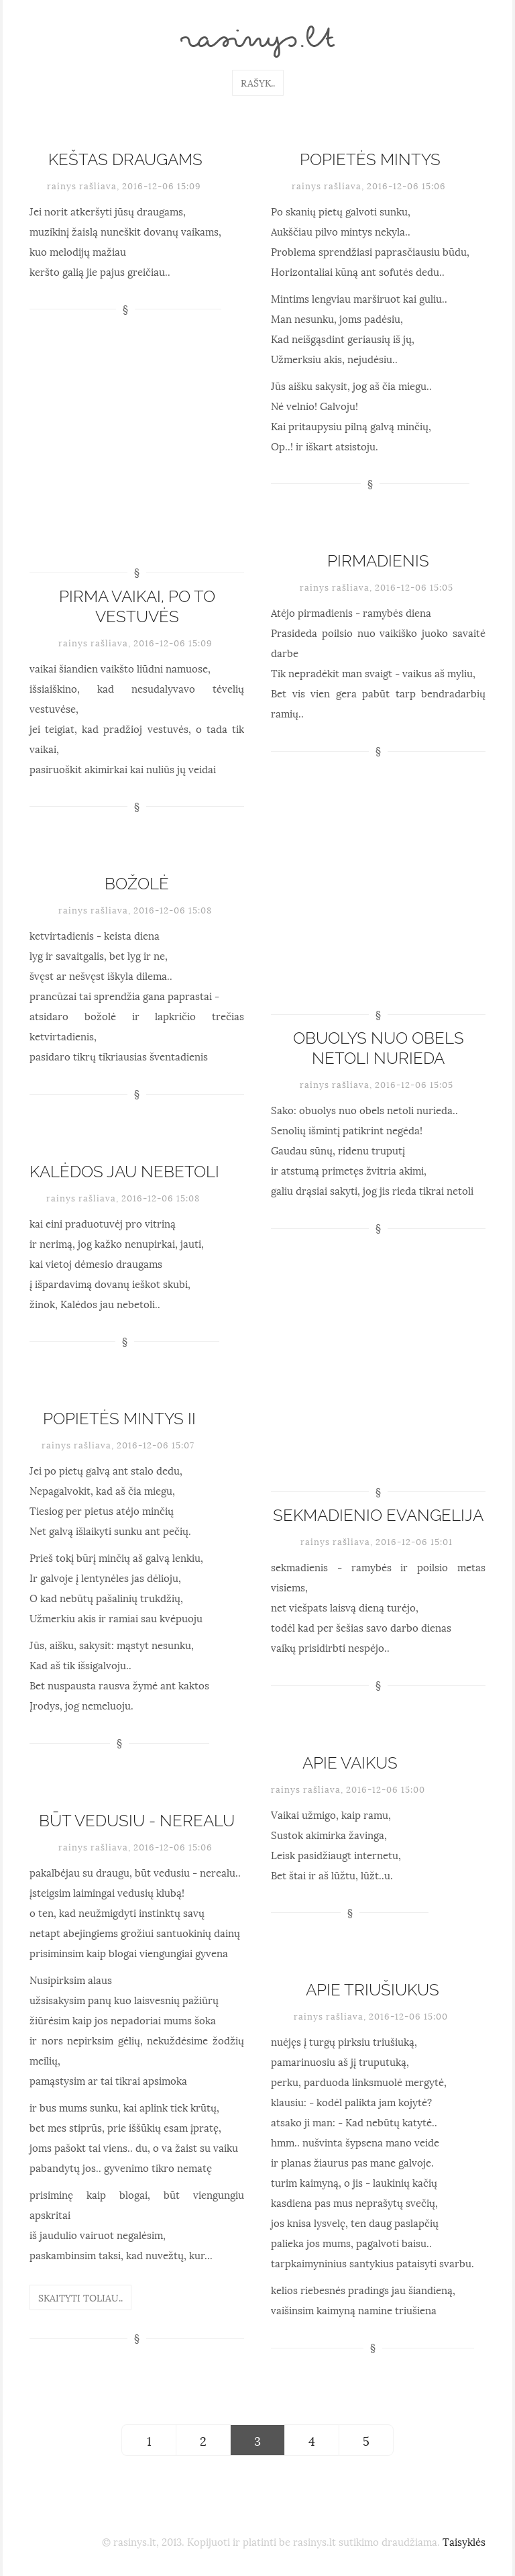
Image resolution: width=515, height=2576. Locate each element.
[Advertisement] (137, 460)
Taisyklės (464, 2541)
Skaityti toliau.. (80, 2297)
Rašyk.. (258, 82)
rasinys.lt (257, 42)
